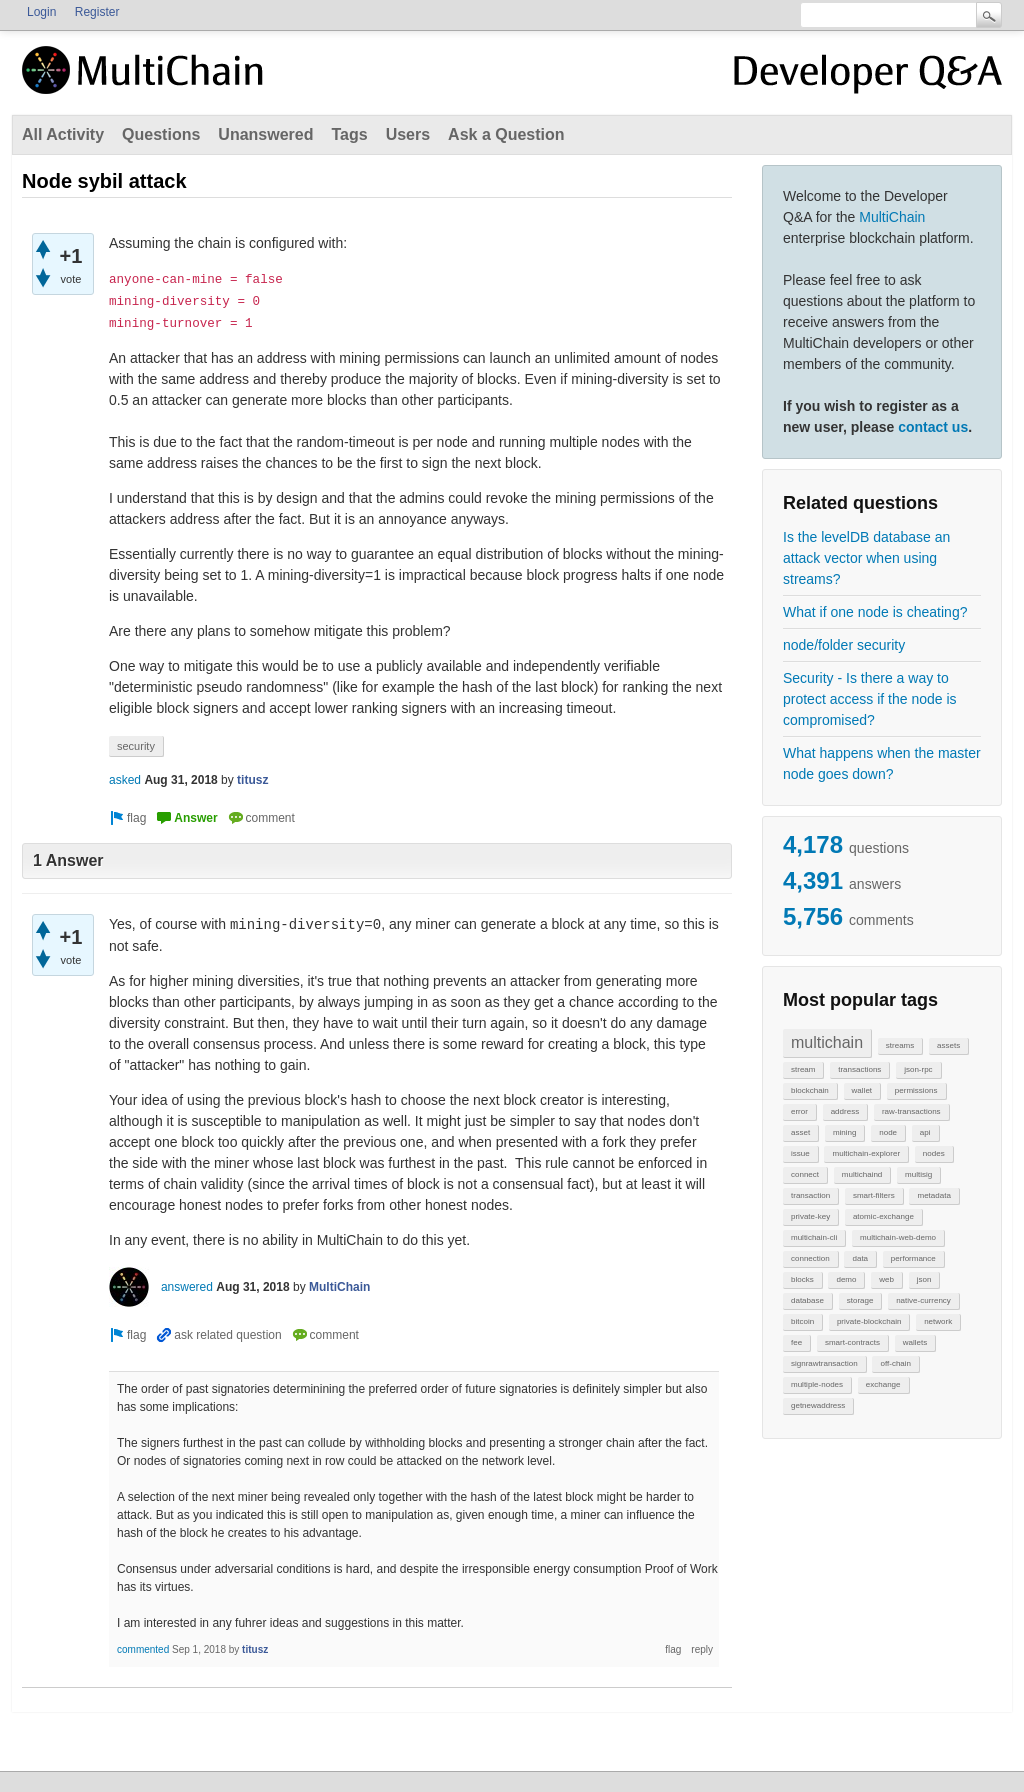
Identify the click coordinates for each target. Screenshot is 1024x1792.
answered (187, 1287)
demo (846, 1279)
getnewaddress (818, 1405)
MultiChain (892, 217)
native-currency (923, 1300)
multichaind (862, 1174)
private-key (810, 1216)
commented (143, 1649)
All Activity (63, 134)
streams (900, 1045)
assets (948, 1045)
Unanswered (265, 134)
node (888, 1132)
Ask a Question (506, 134)
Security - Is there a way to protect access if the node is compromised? (870, 699)
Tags (349, 134)
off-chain (895, 1363)
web (886, 1279)
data (860, 1258)
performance (913, 1258)
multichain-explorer (866, 1153)
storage (860, 1300)
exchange (883, 1384)
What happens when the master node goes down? (882, 763)
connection (810, 1258)
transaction (810, 1195)
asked (125, 780)
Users (408, 134)
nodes (934, 1153)
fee (796, 1342)
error (799, 1111)
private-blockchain (869, 1321)
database (807, 1300)
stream (803, 1069)
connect (805, 1174)
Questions (161, 134)
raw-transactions (911, 1111)
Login (41, 12)
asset (800, 1132)
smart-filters (874, 1195)
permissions (916, 1090)
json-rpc (918, 1069)
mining (845, 1132)
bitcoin (802, 1321)
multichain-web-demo (898, 1237)
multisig (918, 1174)
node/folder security (844, 645)
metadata (933, 1195)
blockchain (810, 1090)
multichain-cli (814, 1237)
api (925, 1132)
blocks (802, 1279)
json (924, 1279)
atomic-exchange (883, 1216)
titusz (252, 780)
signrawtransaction (824, 1363)
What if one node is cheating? (875, 612)
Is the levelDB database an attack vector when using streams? (866, 558)
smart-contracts (852, 1342)
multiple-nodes (817, 1384)
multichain (827, 1042)
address (845, 1111)
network (938, 1321)
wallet (862, 1090)
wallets (915, 1342)
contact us (933, 427)
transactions (859, 1069)
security (136, 746)
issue (800, 1153)
